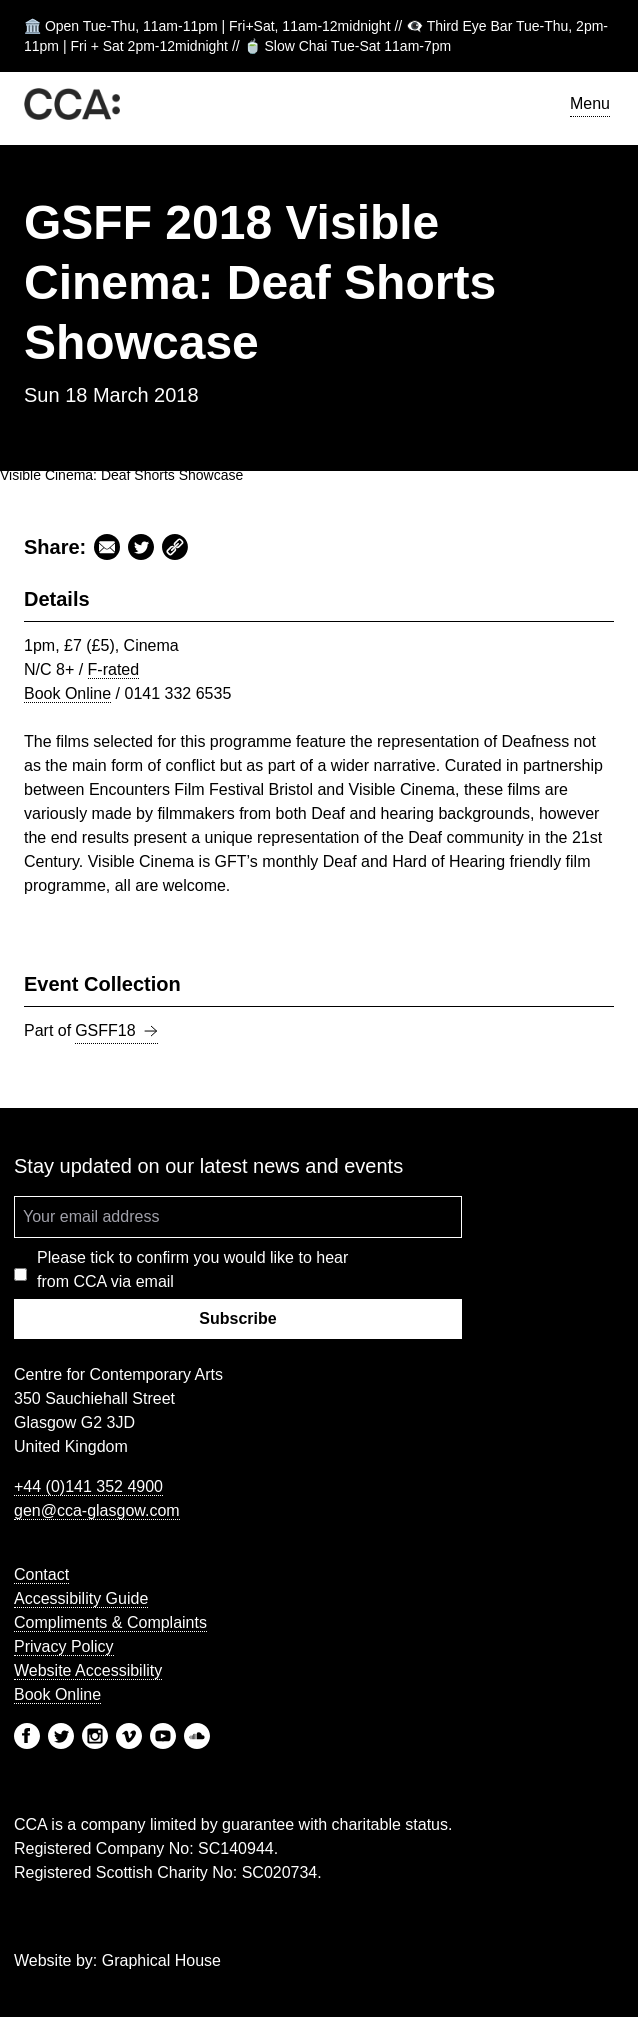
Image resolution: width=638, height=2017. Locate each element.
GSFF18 (116, 1031)
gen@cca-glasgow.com (97, 1510)
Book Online (67, 693)
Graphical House (161, 1960)
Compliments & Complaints (110, 1622)
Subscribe (237, 1318)
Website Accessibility (88, 1670)
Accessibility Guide (81, 1598)
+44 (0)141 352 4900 (88, 1486)
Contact (41, 1574)
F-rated (114, 669)
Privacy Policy (64, 1646)
